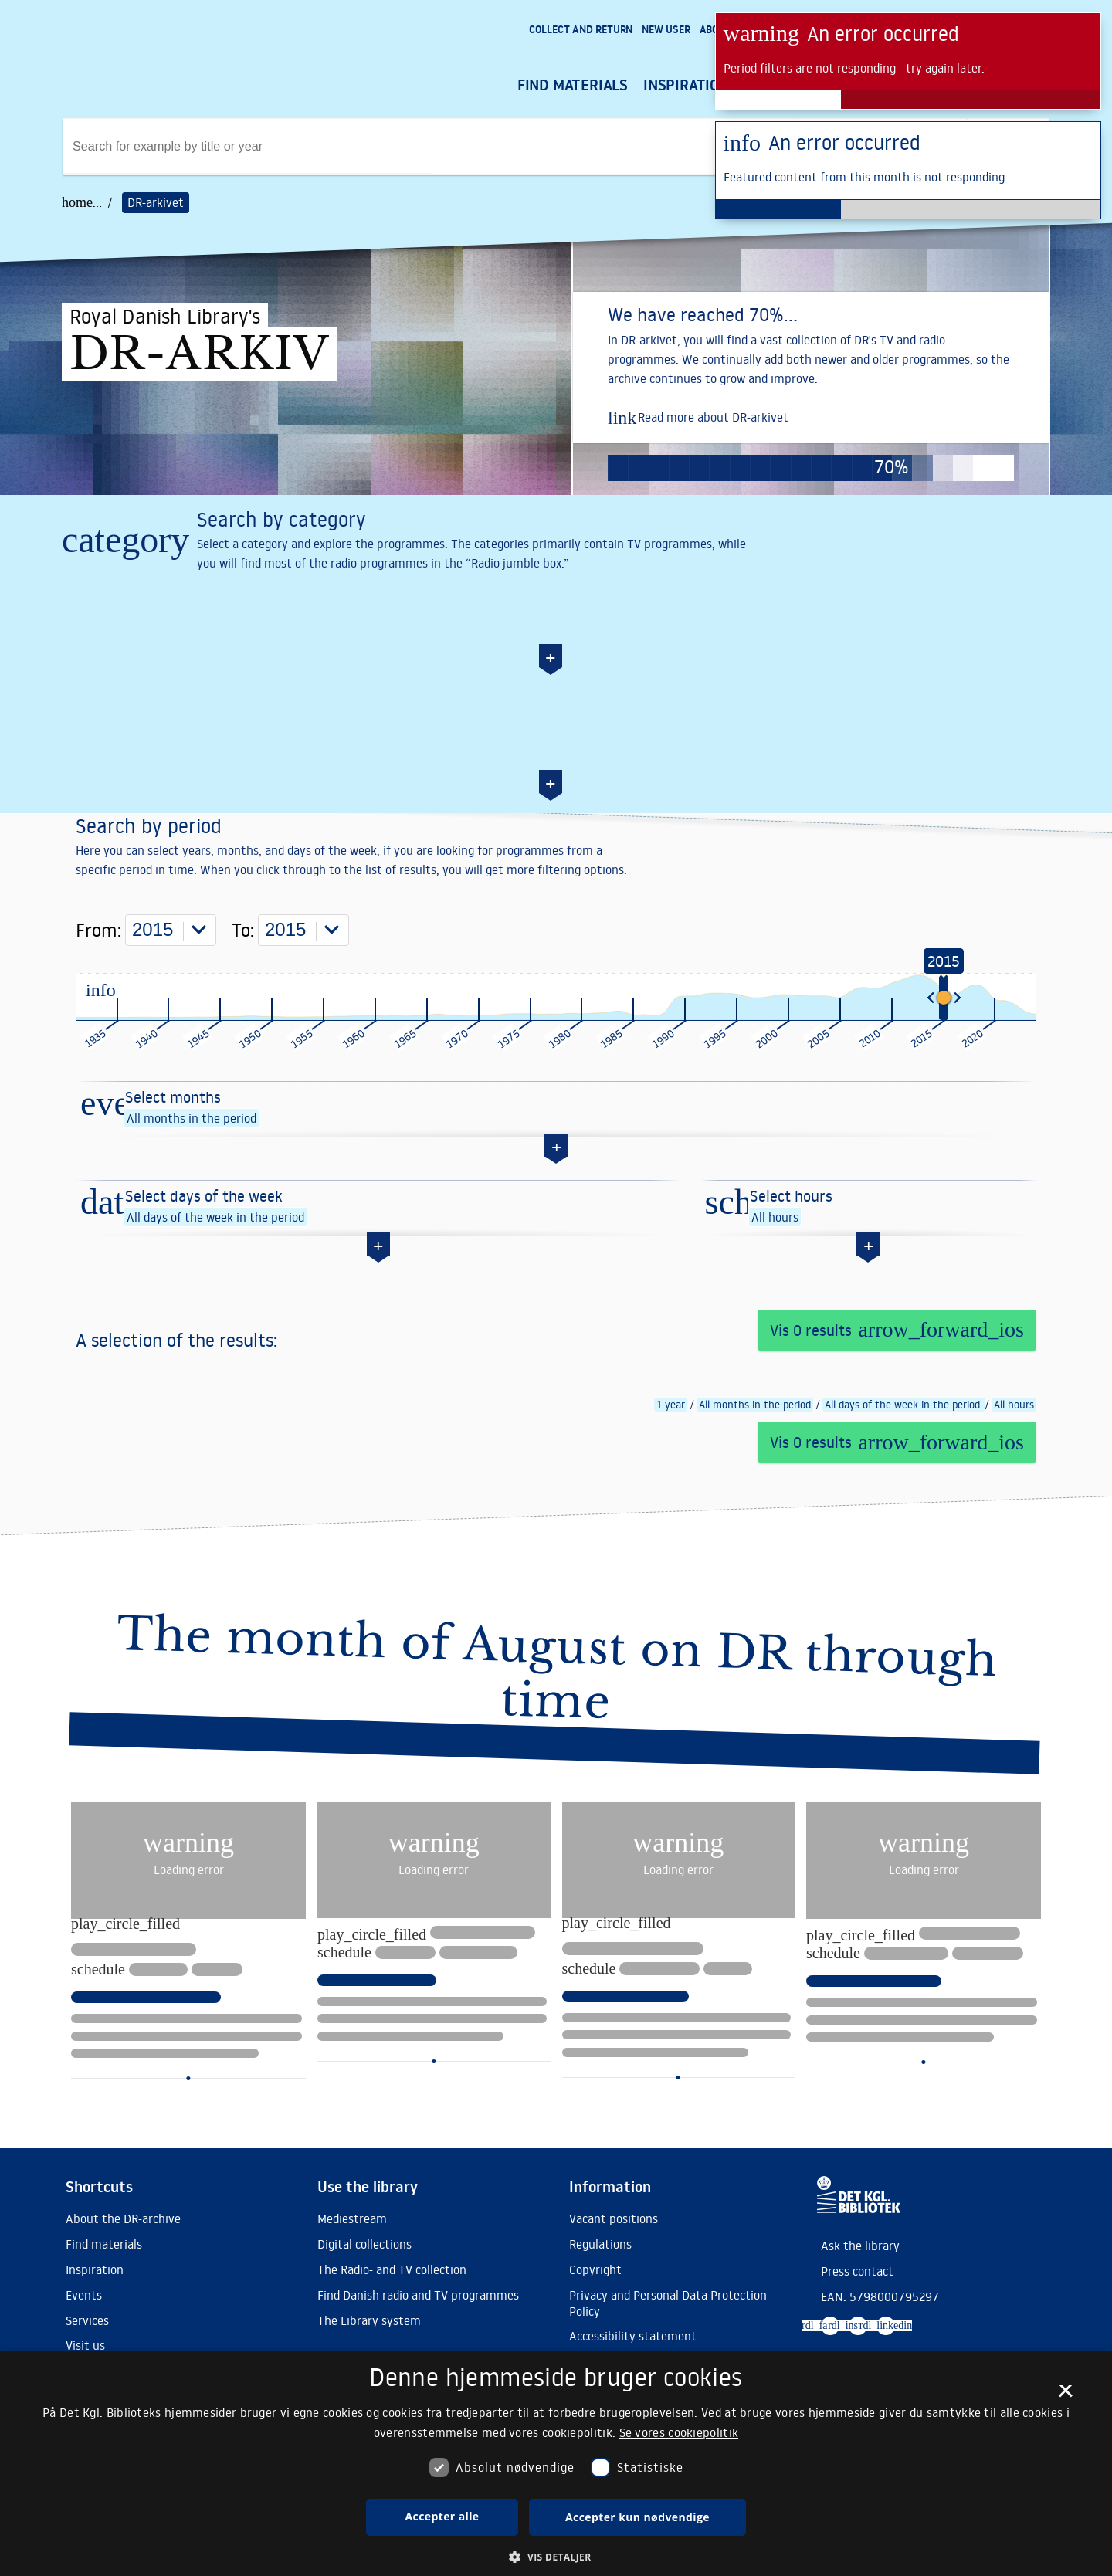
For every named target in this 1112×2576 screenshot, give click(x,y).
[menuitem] (580, 31)
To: (290, 1064)
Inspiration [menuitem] (686, 85)
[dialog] (556, 2463)
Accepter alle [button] (442, 2516)
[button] (555, 2556)
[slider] (943, 1132)
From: (146, 1064)
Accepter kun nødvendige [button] (637, 2517)
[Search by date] (556, 799)
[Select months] (556, 1235)
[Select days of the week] (378, 1334)
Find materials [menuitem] (572, 85)
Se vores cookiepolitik (679, 2432)
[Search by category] (556, 606)
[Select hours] (868, 1334)
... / (102, 202)
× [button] (1065, 2396)
